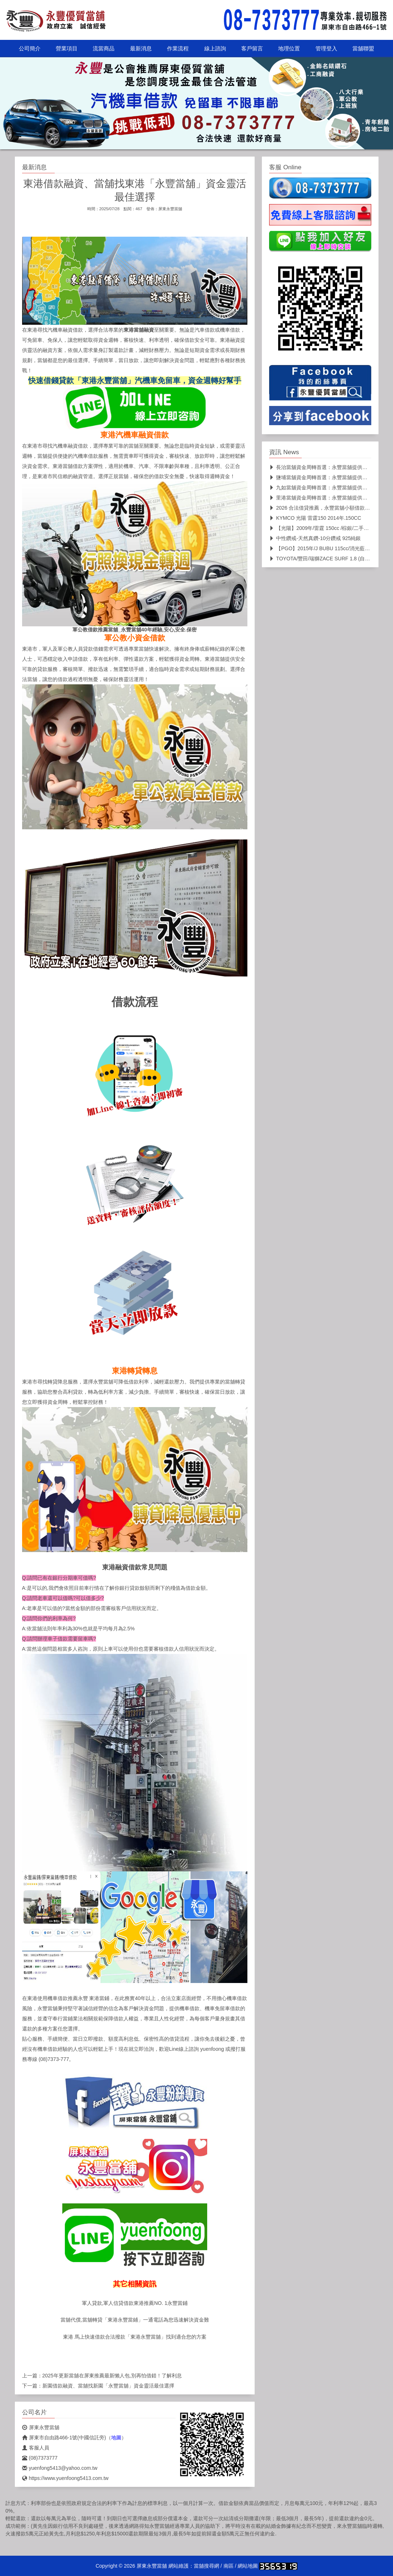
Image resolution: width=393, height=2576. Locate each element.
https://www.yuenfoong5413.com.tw (65, 2478)
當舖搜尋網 (206, 2566)
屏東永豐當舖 (170, 209)
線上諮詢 (215, 48)
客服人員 (35, 2448)
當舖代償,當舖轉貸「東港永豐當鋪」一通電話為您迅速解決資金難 (134, 2320)
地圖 (116, 2437)
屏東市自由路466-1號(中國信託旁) (64, 2437)
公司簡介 (30, 48)
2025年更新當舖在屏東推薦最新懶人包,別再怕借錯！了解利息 (112, 2375)
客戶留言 (252, 48)
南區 (228, 2566)
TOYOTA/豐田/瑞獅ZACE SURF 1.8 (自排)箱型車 (328, 558)
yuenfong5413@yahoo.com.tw (59, 2468)
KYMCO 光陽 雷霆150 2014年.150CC (315, 518)
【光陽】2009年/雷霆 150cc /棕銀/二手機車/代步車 (329, 528)
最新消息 (141, 48)
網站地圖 (248, 2566)
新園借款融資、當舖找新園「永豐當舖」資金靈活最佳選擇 (108, 2386)
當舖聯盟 (363, 48)
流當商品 (103, 48)
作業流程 (178, 48)
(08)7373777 (40, 2458)
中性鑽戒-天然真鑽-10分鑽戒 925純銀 (315, 538)
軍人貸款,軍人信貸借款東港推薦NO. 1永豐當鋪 (135, 2303)
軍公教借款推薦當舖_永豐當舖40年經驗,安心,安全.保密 (134, 629)
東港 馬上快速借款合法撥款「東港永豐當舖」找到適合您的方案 (134, 2337)
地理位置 (289, 48)
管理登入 (326, 48)
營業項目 (67, 48)
